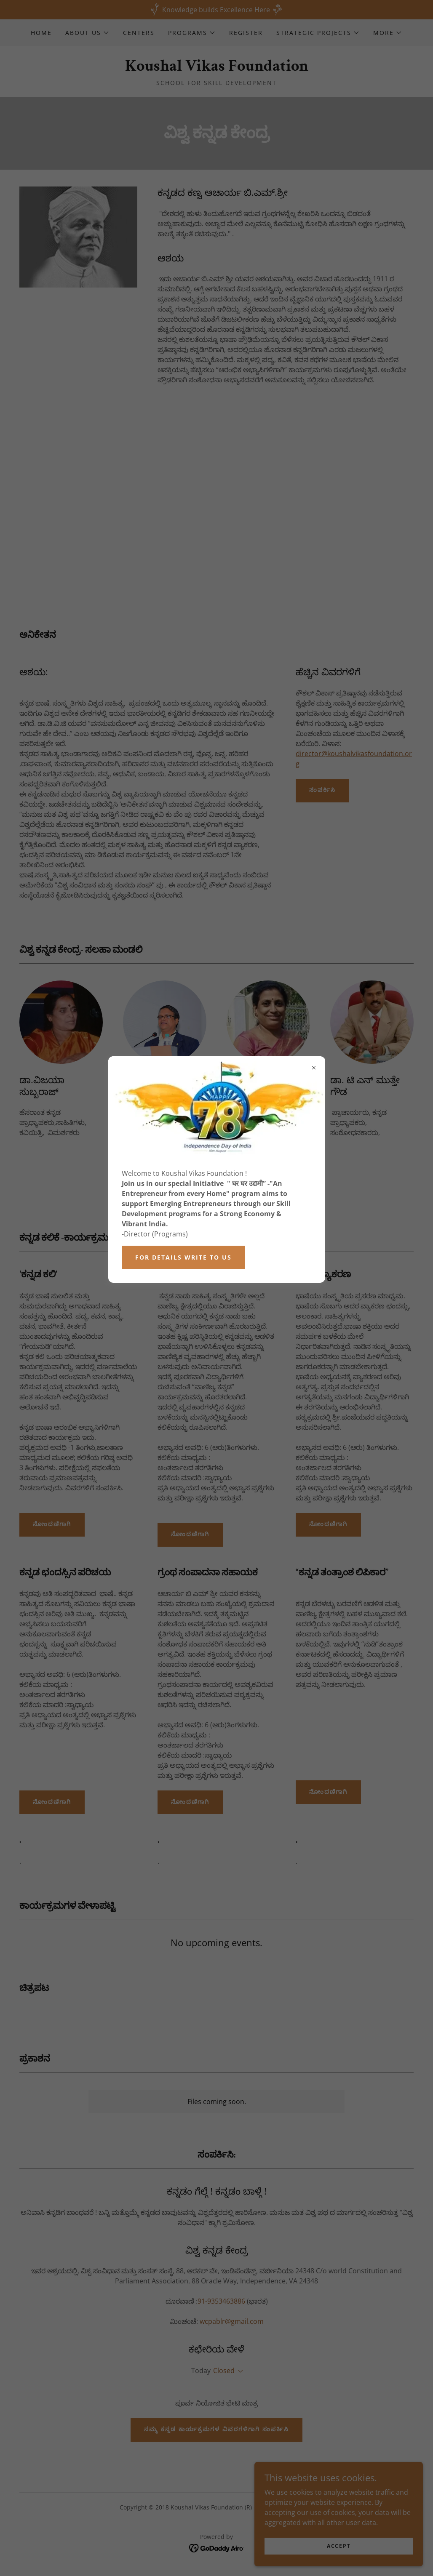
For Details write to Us (183, 1257)
